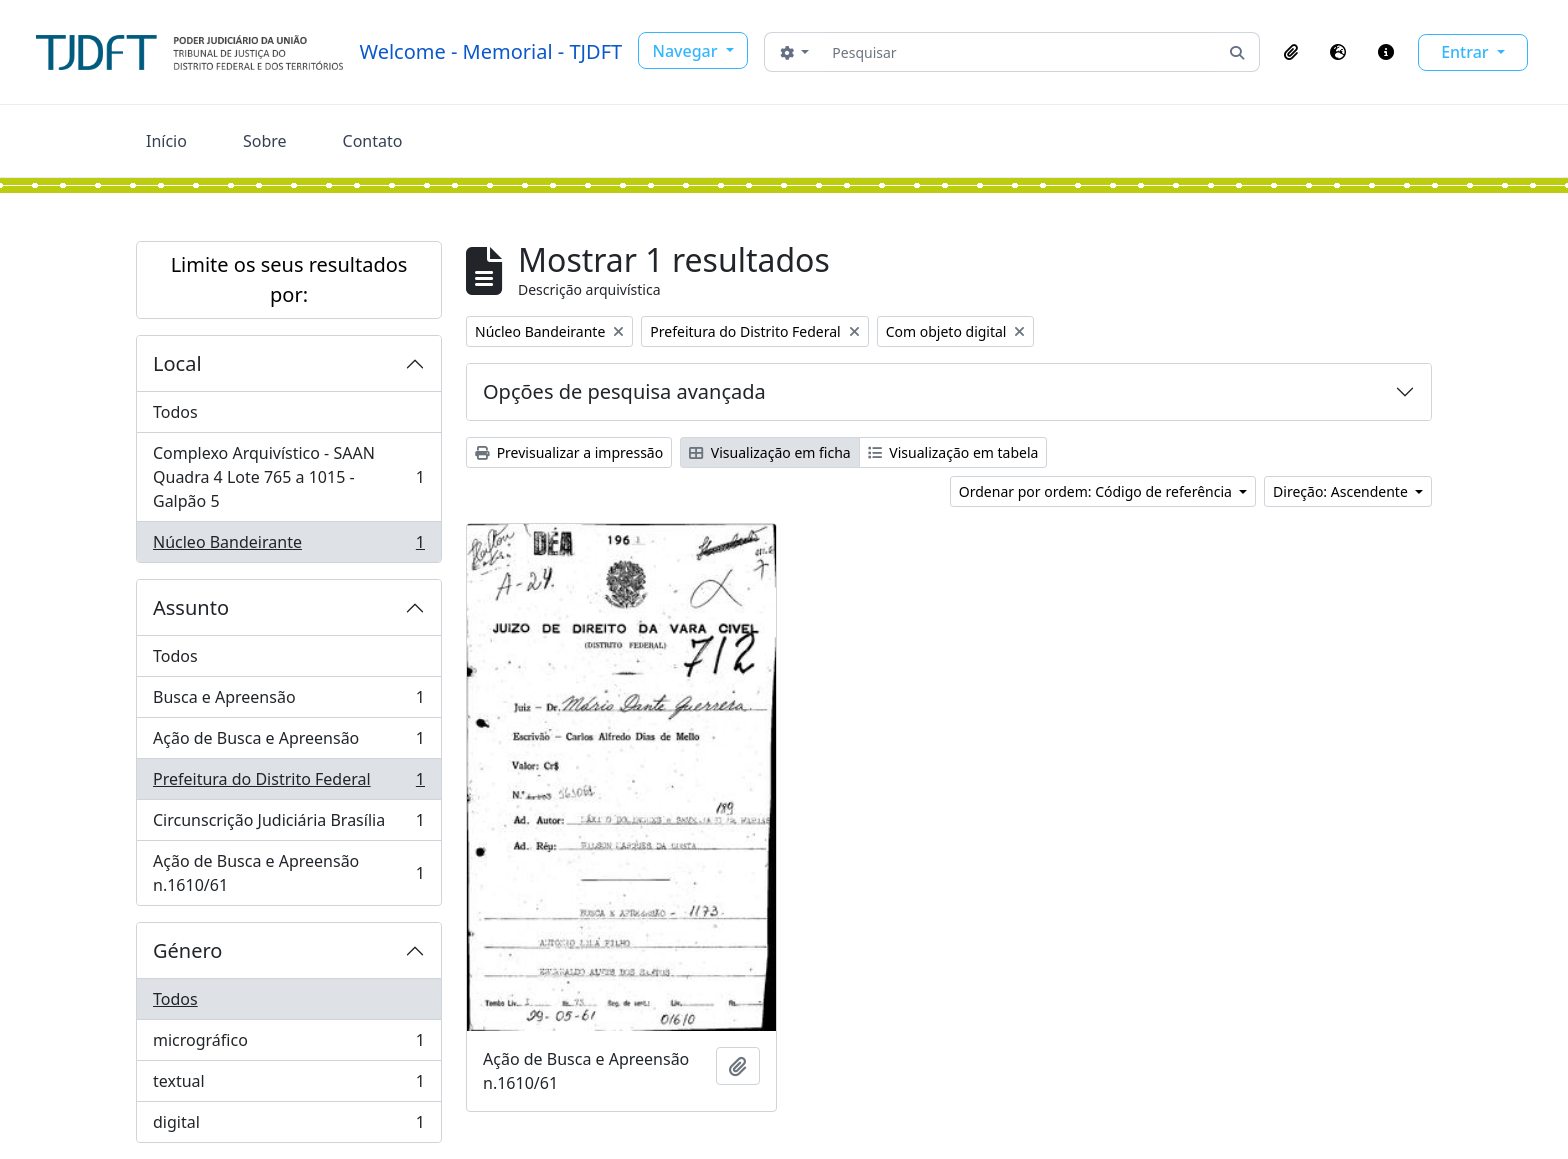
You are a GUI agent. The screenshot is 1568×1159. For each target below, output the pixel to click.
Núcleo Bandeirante (288, 546)
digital (288, 1126)
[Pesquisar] (1019, 52)
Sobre (265, 141)
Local (177, 363)
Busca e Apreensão (288, 701)
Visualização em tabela (953, 452)
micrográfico (288, 1044)
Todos (175, 412)
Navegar (687, 51)
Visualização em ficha (770, 452)
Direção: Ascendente (1342, 491)
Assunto (191, 607)
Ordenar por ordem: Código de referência (1097, 491)
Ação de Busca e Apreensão (288, 742)
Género (187, 950)
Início (166, 141)
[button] (1291, 52)
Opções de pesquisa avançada (624, 391)
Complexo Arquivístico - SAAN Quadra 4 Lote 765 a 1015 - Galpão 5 (288, 477)
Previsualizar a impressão (569, 452)
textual (288, 1085)
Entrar (1467, 52)
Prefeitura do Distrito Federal (288, 783)
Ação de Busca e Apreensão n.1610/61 (288, 873)
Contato (373, 141)
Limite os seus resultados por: (289, 279)
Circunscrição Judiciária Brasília (288, 824)
